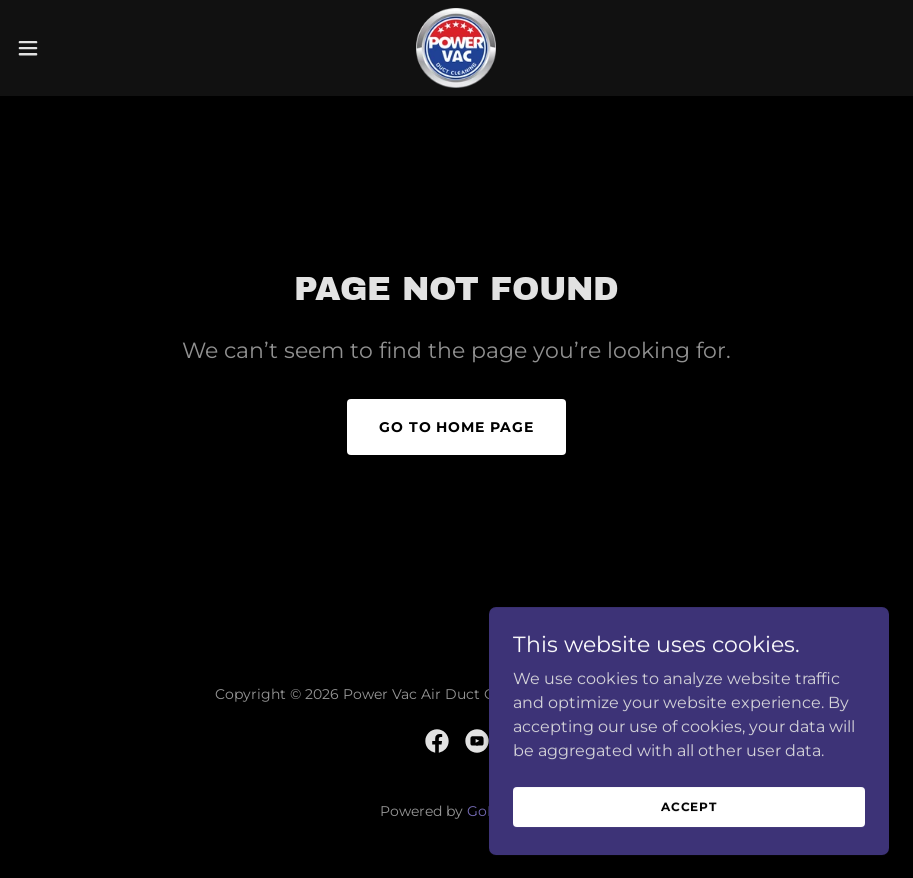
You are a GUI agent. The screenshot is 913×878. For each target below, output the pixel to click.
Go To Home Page (457, 427)
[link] (456, 48)
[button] (75, 48)
